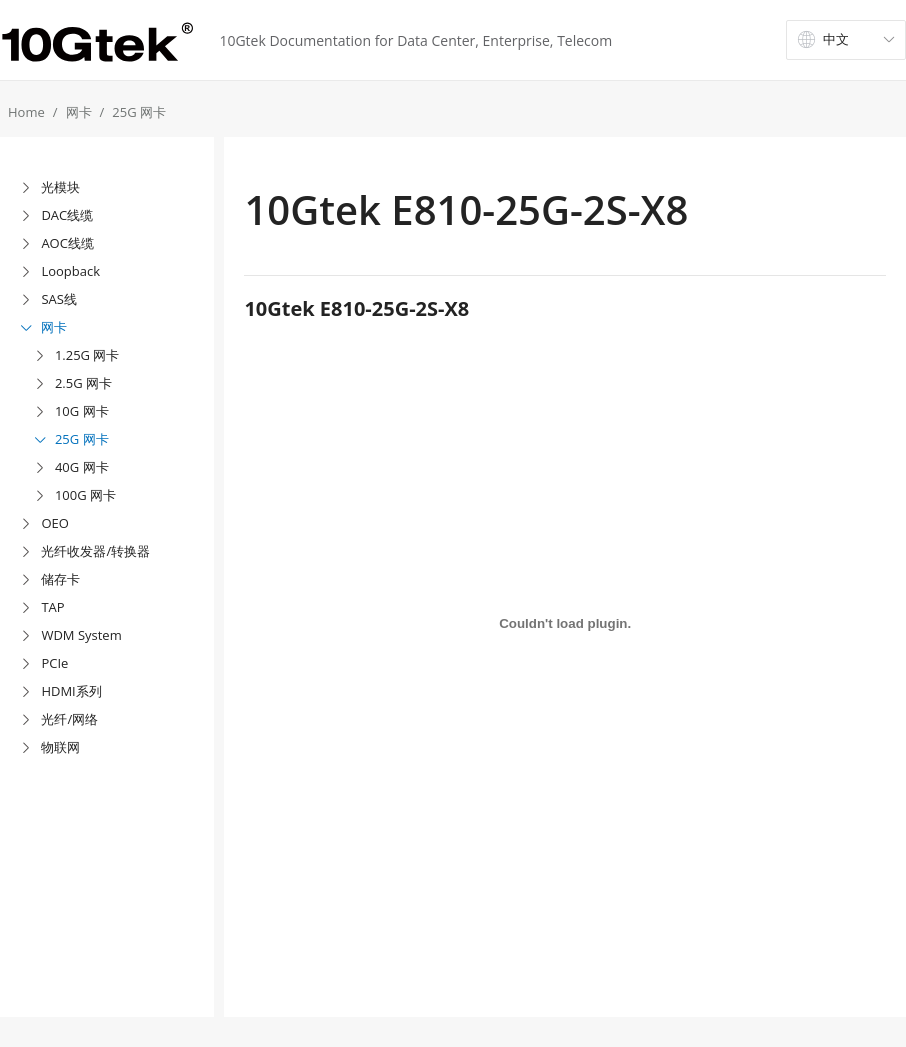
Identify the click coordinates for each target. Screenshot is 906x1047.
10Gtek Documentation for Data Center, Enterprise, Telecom (415, 40)
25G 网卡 (139, 112)
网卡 (79, 112)
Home (26, 112)
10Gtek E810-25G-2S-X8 (356, 308)
